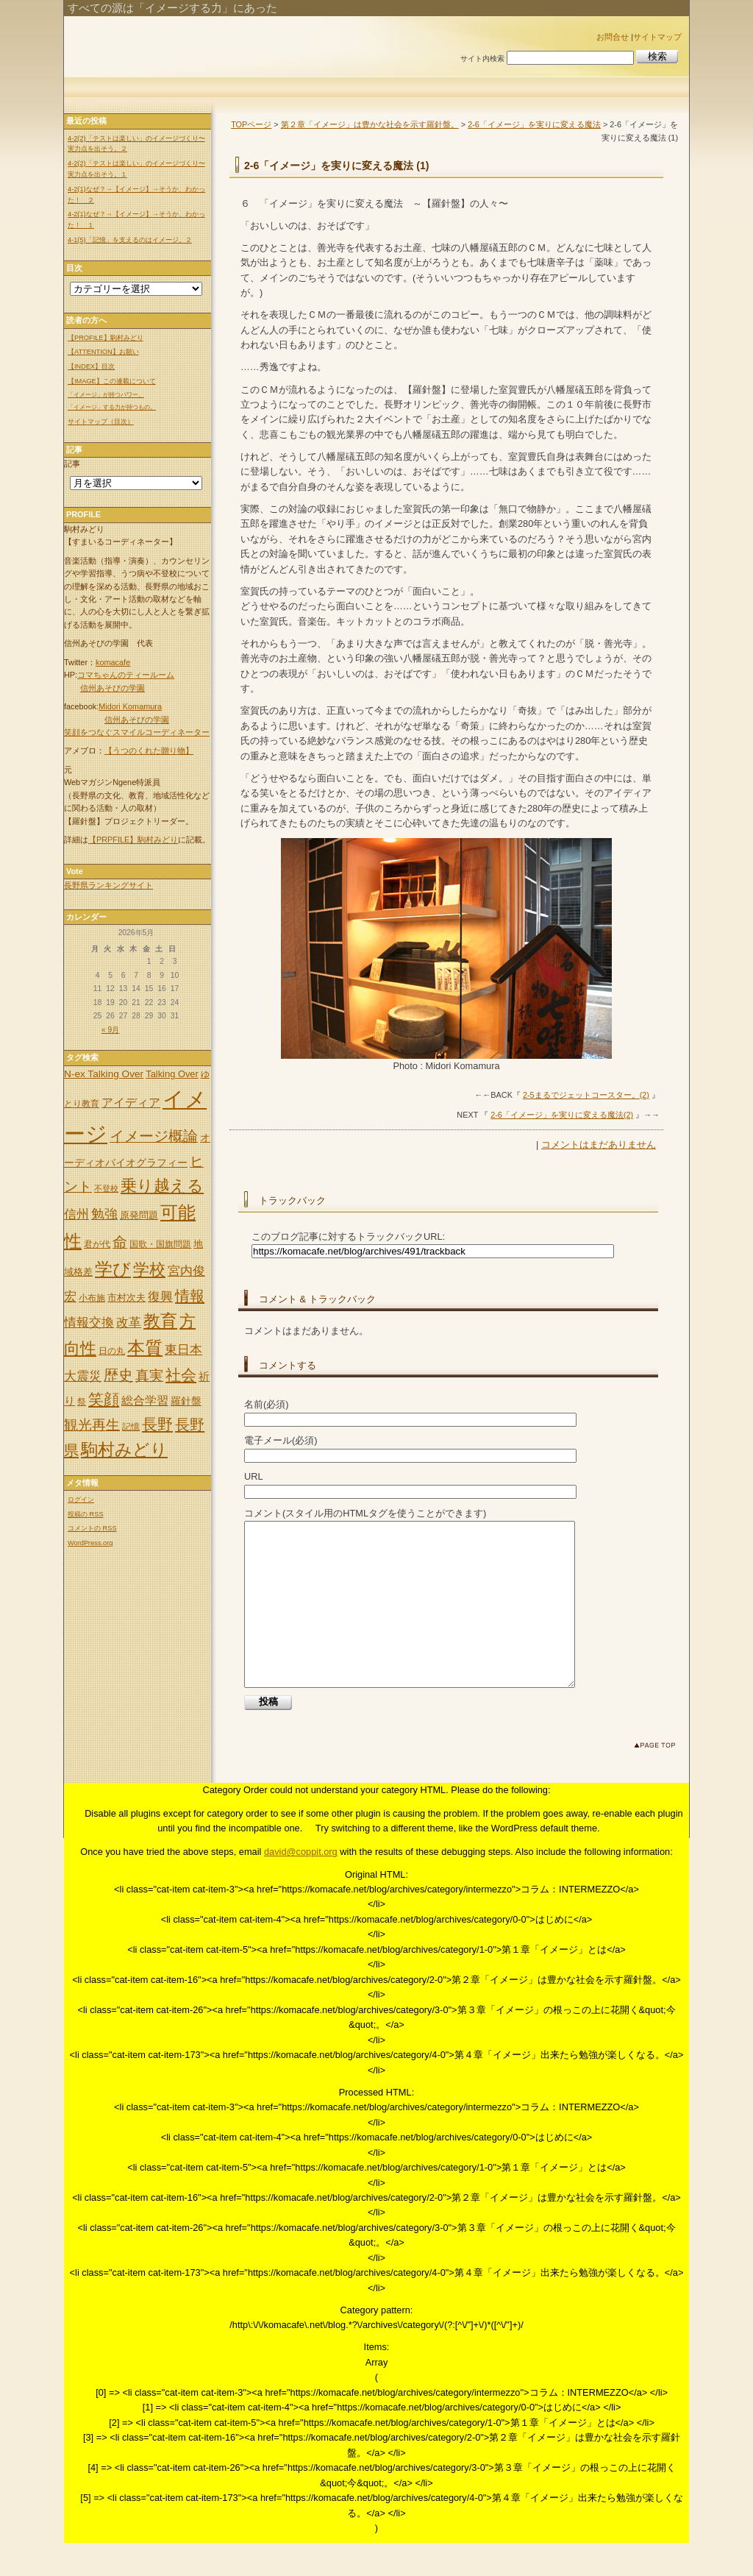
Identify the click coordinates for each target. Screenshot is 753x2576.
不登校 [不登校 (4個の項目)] (106, 1188)
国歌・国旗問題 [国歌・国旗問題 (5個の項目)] (160, 1244)
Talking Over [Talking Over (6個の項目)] (172, 1073)
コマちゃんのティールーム (125, 674)
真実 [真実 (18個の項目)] (149, 1375)
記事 (72, 463)
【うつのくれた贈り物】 (148, 750)
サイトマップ (657, 36)
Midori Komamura (130, 706)
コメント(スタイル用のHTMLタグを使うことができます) (365, 1513)
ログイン (81, 1499)
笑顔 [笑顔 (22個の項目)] (103, 1399)
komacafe (113, 662)
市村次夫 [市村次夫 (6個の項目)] (126, 1297)
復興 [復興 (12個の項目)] (160, 1297)
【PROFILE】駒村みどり (105, 337)
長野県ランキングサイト (108, 885)
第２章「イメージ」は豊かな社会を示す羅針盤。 (370, 124)
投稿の (86, 1514)
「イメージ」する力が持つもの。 (112, 407)
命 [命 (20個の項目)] (120, 1242)
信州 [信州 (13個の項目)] (76, 1214)
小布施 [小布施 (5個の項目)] (92, 1298)
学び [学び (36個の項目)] (113, 1269)
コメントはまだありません (598, 1144)
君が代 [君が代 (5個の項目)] (97, 1244)
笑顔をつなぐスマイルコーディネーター (137, 732)
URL (253, 1476)
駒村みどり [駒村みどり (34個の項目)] (124, 1449)
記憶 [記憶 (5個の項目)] (131, 1427)
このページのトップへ (658, 1780)
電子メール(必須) (281, 1440)
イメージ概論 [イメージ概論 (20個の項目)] (154, 1136)
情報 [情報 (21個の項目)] (189, 1296)
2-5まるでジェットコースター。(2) (586, 1094)
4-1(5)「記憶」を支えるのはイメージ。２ (130, 240)
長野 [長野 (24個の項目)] (157, 1424)
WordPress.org (90, 1543)
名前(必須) (266, 1404)
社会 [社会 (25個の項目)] (180, 1375)
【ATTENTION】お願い (103, 351)
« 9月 (110, 1030)
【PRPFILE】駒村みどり (133, 839)
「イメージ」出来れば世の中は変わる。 (257, 46)
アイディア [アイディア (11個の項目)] (130, 1102)
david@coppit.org (301, 1884)
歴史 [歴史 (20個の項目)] (118, 1375)
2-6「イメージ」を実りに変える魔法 (534, 124)
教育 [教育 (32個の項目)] (160, 1320)
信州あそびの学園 (112, 688)
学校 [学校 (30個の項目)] (149, 1269)
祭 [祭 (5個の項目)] (81, 1402)
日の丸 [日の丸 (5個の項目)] (112, 1351)
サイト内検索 (482, 58)
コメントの (92, 1528)
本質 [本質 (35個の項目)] (145, 1348)
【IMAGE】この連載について (112, 381)
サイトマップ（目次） (101, 421)
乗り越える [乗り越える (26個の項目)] (162, 1186)
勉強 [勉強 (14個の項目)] (104, 1214)
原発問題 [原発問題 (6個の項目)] (139, 1215)
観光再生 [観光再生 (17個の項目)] (92, 1425)
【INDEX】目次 (91, 366)
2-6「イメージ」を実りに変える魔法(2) (561, 1114)
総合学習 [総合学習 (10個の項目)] (144, 1400)
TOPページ (251, 124)
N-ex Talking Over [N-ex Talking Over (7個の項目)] (103, 1073)
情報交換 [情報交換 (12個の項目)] (89, 1323)
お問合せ (612, 36)
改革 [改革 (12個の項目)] (128, 1323)
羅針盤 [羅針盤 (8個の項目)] (186, 1401)
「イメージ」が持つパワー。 (106, 394)
